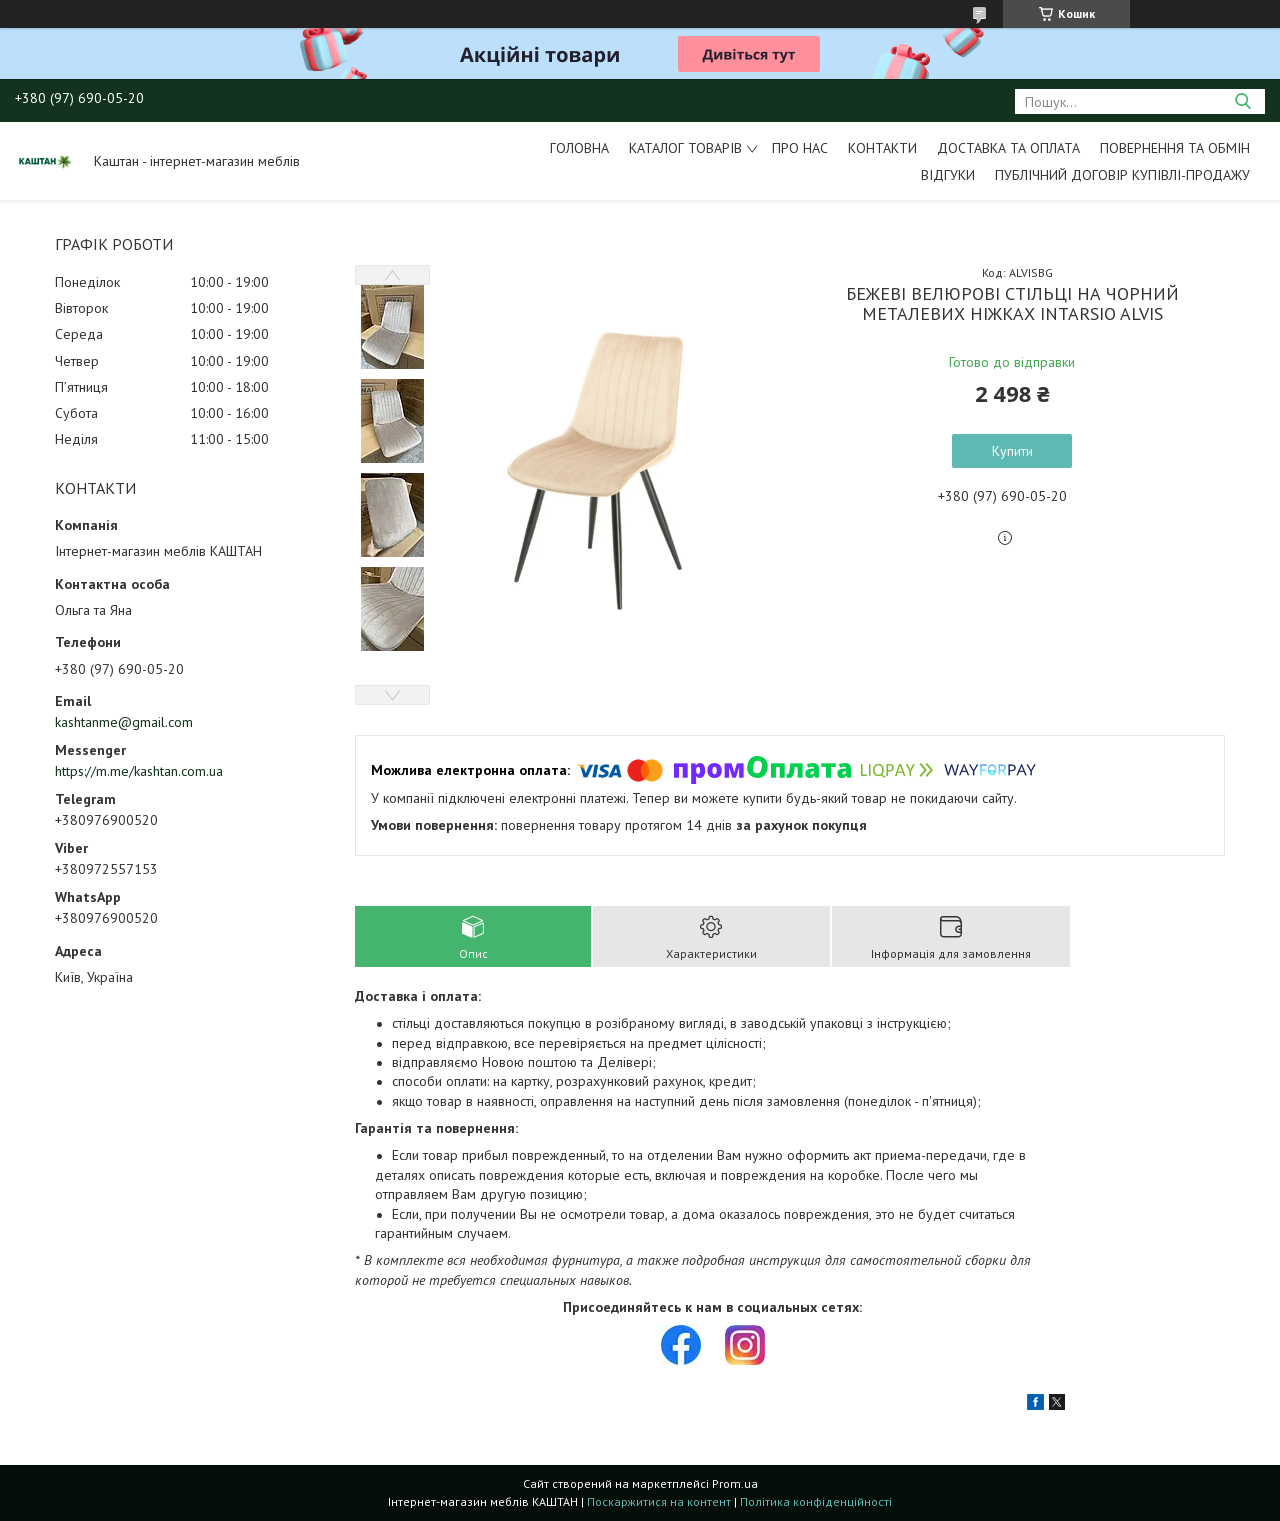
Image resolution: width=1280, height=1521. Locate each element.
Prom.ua (735, 1483)
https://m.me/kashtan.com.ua (139, 771)
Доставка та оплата (1008, 148)
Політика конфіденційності (816, 1501)
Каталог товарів (685, 148)
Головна (579, 148)
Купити (1012, 451)
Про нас (800, 148)
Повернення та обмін (1175, 148)
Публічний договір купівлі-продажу (1122, 175)
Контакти (882, 148)
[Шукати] (1242, 101)
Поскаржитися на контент (659, 1501)
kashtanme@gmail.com (124, 722)
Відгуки (948, 175)
